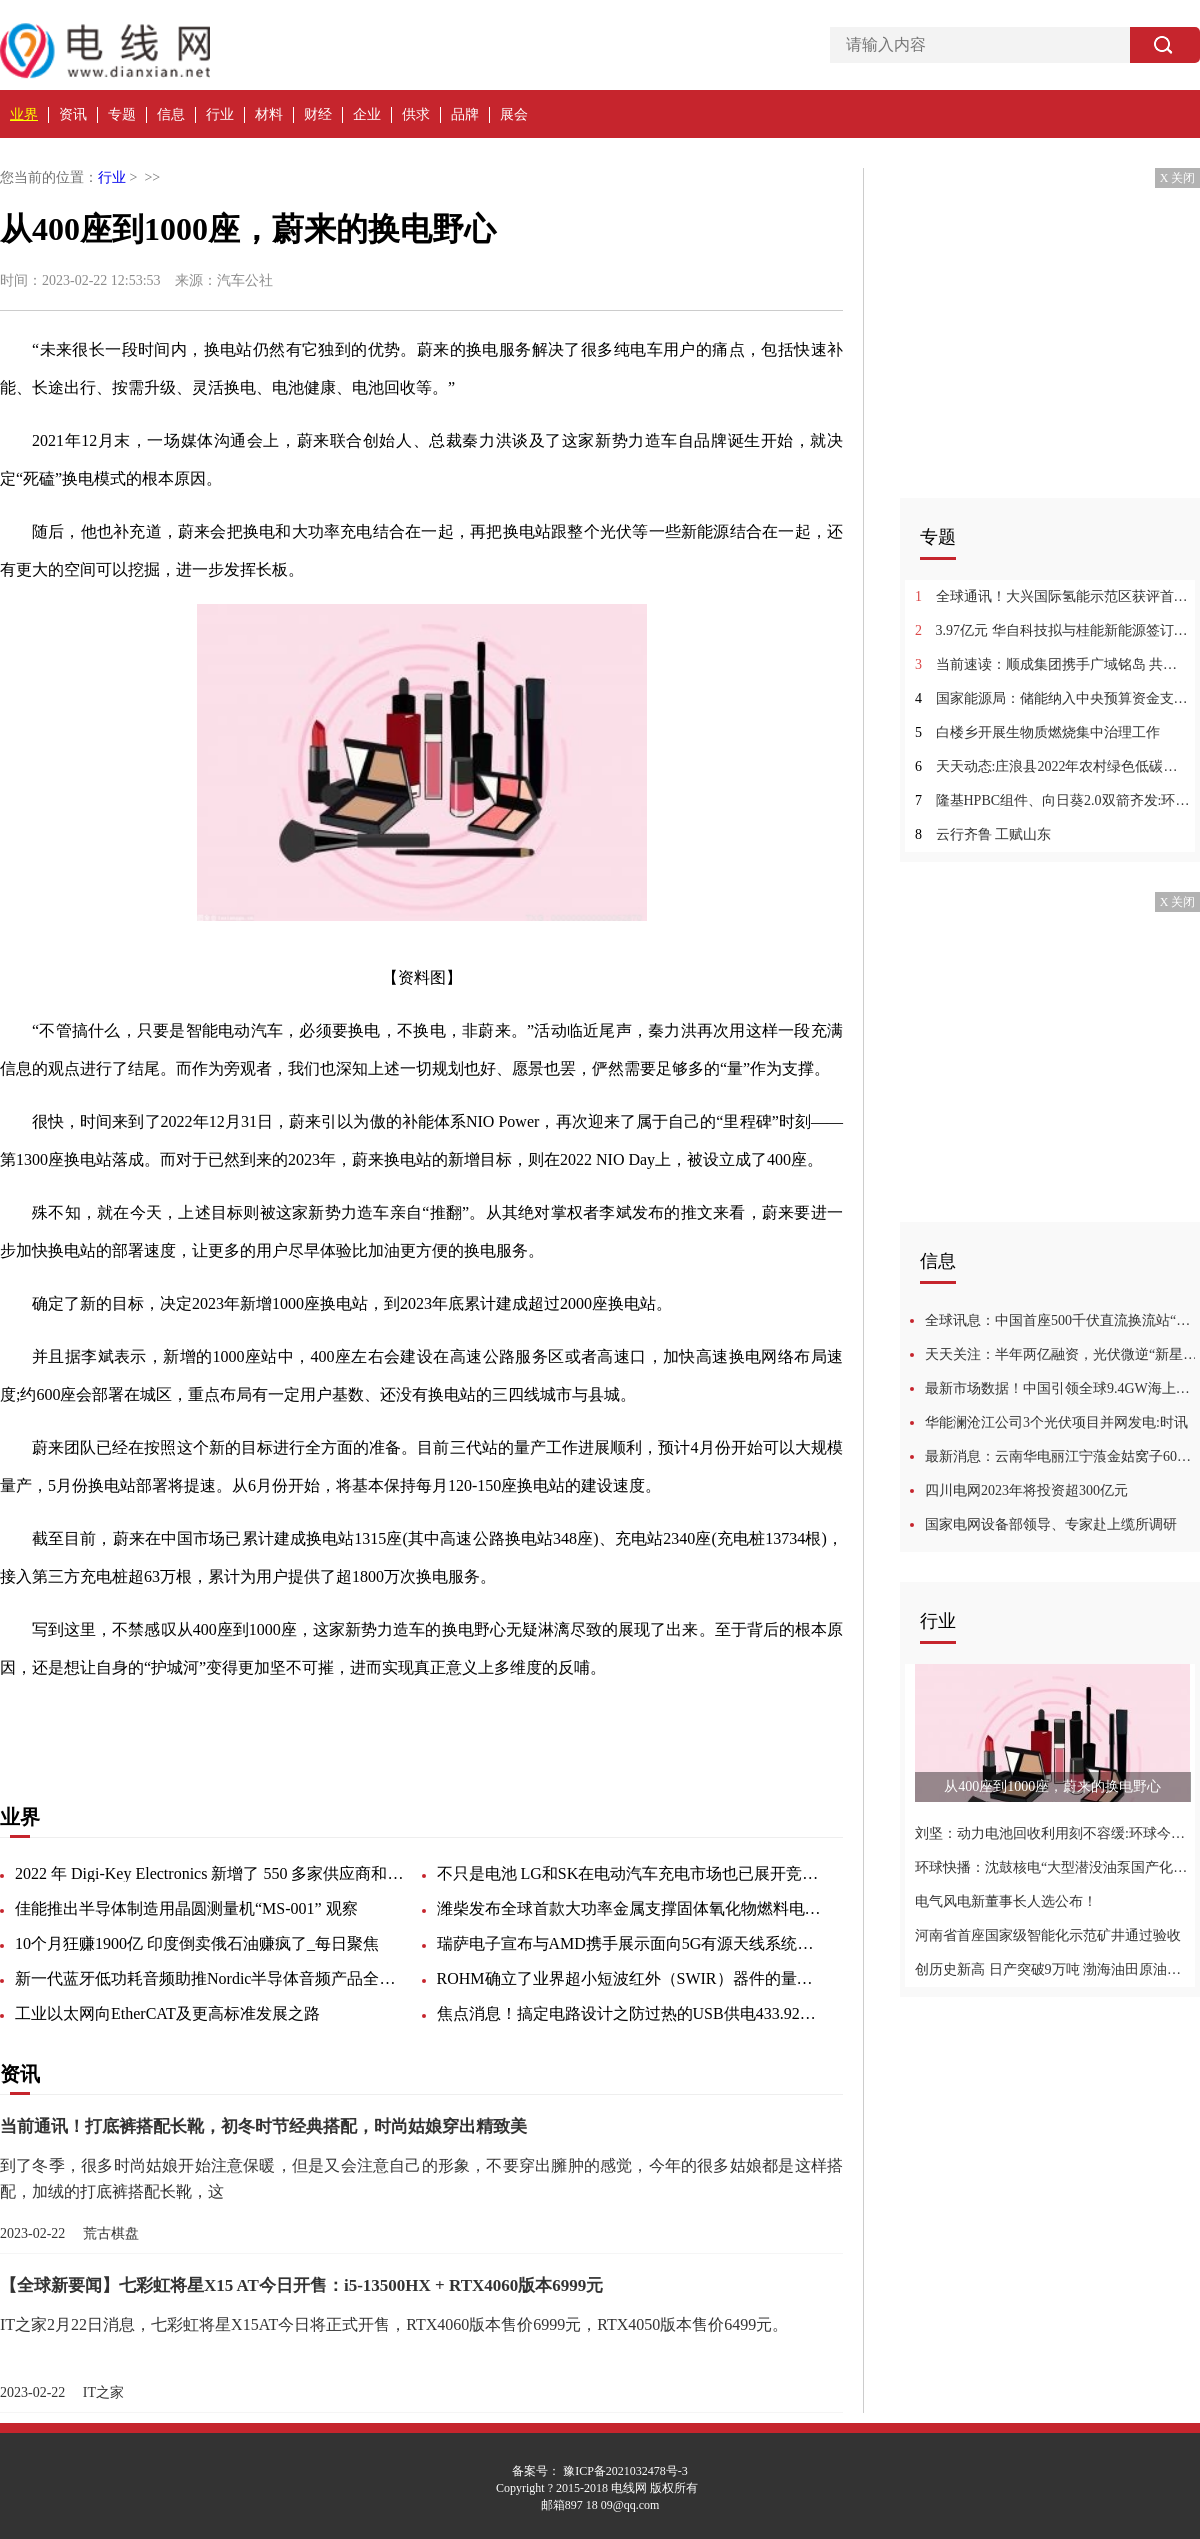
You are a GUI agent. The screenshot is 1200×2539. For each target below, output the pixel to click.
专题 (122, 114)
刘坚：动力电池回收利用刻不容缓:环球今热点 (1052, 1833)
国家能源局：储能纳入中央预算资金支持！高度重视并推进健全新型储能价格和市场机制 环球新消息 (1052, 698)
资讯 (73, 114)
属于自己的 (428, 1720)
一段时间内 (276, 1720)
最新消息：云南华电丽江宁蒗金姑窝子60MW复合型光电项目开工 (1062, 1456)
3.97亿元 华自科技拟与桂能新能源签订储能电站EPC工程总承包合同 (1052, 630)
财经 (318, 114)
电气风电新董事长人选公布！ (1006, 1901)
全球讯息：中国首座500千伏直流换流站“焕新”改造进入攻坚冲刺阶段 (1062, 1320)
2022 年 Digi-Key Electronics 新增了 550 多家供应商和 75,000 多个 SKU (210, 1873)
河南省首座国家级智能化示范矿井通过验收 (1048, 1935)
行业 (220, 114)
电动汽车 (352, 1720)
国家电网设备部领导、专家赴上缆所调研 (1051, 1524)
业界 (24, 114)
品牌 (465, 114)
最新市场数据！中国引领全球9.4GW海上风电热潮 (1062, 1388)
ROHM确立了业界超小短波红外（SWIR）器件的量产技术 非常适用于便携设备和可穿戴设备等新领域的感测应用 (632, 1978)
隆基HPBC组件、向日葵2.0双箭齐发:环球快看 (1052, 800)
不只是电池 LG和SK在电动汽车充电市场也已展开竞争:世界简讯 (632, 1873)
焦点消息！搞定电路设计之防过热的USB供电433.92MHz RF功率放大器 (632, 2013)
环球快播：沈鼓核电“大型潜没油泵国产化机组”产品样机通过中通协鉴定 (1052, 1867)
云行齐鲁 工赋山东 (983, 834)
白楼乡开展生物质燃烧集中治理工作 (1037, 732)
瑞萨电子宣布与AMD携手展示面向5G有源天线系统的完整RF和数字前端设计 (632, 1943)
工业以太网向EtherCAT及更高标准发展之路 (167, 2013)
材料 (269, 114)
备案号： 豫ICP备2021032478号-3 (600, 2471)
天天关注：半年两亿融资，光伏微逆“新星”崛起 (1062, 1354)
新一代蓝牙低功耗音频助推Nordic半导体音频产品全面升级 (210, 1978)
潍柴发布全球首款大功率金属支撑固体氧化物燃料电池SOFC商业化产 (632, 1908)
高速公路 (200, 1720)
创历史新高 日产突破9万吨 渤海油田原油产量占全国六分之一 (1052, 1969)
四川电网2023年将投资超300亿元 (1026, 1490)
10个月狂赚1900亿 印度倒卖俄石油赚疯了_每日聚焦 (197, 1943)
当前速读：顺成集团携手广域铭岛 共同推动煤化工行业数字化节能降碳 (1052, 664)
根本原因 (132, 1720)
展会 (514, 114)
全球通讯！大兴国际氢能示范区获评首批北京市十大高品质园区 (1052, 596)
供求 (416, 114)
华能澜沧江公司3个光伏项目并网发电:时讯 (1056, 1422)
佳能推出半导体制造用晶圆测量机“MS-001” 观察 (186, 1908)
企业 (367, 114)
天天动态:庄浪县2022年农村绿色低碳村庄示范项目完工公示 (1052, 766)
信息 (171, 114)
